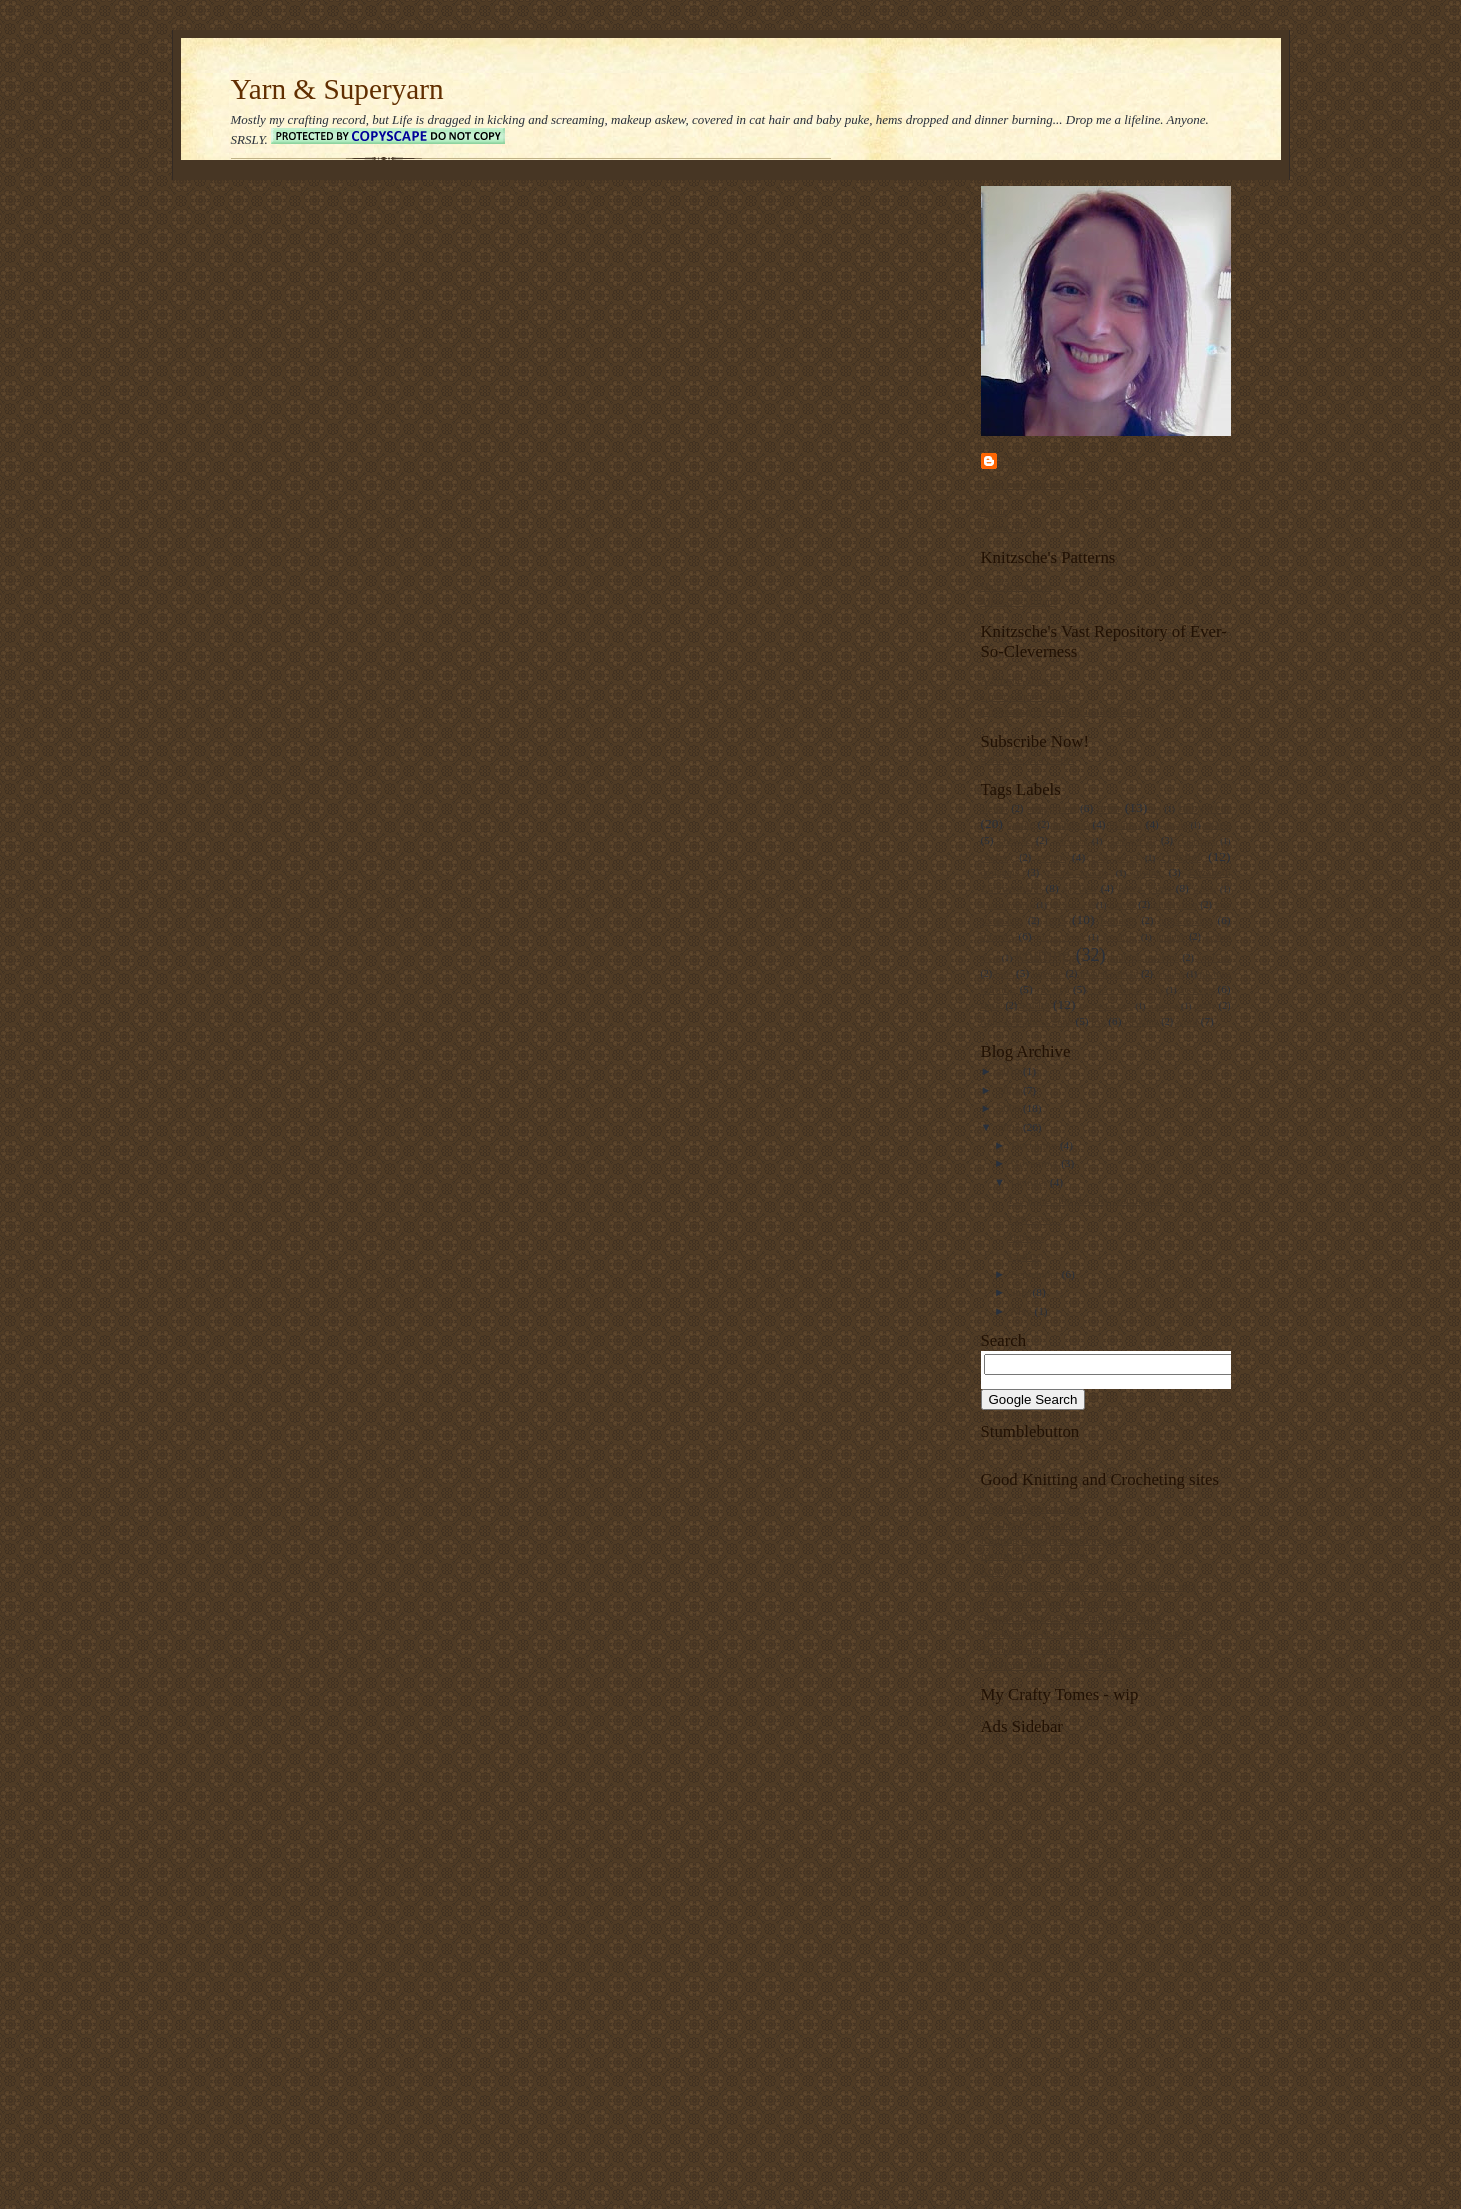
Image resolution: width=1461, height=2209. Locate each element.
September (1036, 1274)
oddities (1170, 974)
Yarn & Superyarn (337, 89)
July (1021, 1292)
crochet (1180, 856)
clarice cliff (1131, 840)
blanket (1125, 824)
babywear (1204, 807)
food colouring (1007, 905)
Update (1024, 1256)
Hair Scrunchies (1017, 586)
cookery (997, 857)
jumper (1170, 936)
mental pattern (1109, 973)
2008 (1010, 1108)
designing (1000, 872)
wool (1187, 1021)
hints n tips (1185, 920)
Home (994, 511)
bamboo (1071, 824)
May (1022, 1311)
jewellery (1119, 937)
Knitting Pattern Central (1034, 1555)
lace (1004, 973)
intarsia (997, 936)
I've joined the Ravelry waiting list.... (1091, 1200)
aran (1108, 807)
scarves (1196, 989)
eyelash (1080, 888)
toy (1098, 1021)
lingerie (1047, 973)
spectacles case (1106, 1006)
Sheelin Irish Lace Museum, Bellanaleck (1071, 1618)
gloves (1122, 904)
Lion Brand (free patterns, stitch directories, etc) (1088, 1586)
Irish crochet (1060, 937)
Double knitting (1078, 873)
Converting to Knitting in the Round (1062, 711)
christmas (1070, 841)
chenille (1015, 840)
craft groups (1115, 858)
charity (1174, 825)
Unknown (1031, 460)
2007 (1010, 1127)
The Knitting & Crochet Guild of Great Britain (1085, 1633)
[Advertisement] (1221, 1877)
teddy (1205, 1005)
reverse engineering (1126, 990)
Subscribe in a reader (1028, 759)
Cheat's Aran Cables (1026, 696)
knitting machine (1145, 957)
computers (1196, 841)
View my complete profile (1039, 484)
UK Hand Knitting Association (1050, 1665)
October (1030, 1182)
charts (1217, 824)
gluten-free (1175, 904)
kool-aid (1213, 957)
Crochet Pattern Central (1033, 1524)
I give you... (1035, 1219)
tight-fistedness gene (1027, 1021)
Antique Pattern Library (1034, 1508)
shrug (992, 1005)
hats (1056, 919)
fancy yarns (1144, 888)
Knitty (995, 1571)
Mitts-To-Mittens (1019, 601)
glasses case (1071, 905)
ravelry (1053, 989)
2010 (1010, 1071)
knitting (1043, 955)
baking (1020, 824)
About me (1003, 527)
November (1036, 1163)
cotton (1051, 857)
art (1156, 809)
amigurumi (1051, 808)
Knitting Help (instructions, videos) (1060, 1540)
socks (1035, 1004)
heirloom (1118, 920)
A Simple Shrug (1016, 680)
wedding (1141, 1021)
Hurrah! (1025, 1237)
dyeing (1147, 872)
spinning (1163, 1006)
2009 (1010, 1090)
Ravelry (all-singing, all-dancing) (1055, 1602)
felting (1204, 889)
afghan (994, 808)
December (1035, 1145)
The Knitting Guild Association (1051, 1649)
